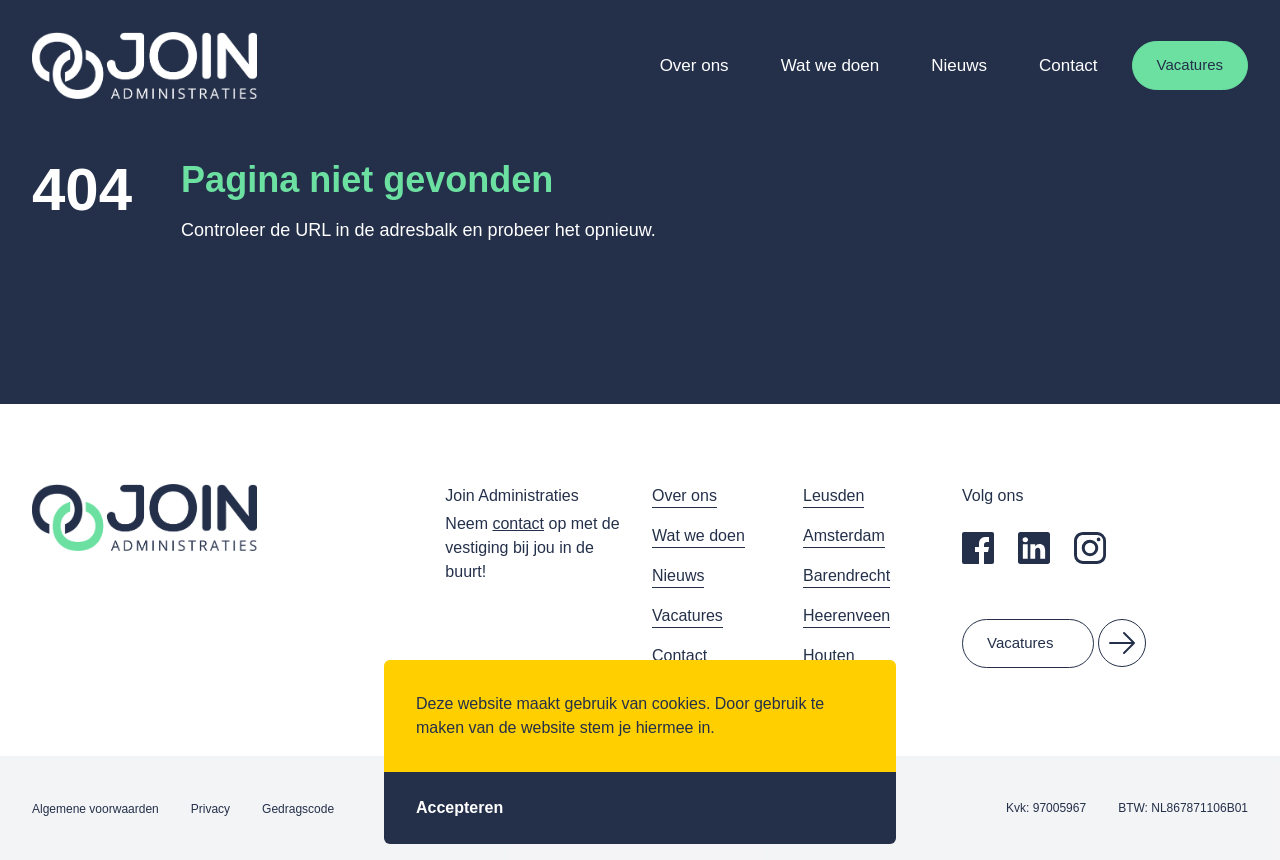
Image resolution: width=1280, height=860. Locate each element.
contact (518, 523)
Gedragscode (298, 809)
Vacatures (1190, 64)
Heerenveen (846, 615)
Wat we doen (830, 65)
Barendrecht (846, 575)
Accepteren (459, 807)
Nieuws (959, 65)
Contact (1068, 65)
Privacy (210, 809)
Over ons (694, 65)
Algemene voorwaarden (95, 809)
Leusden (833, 495)
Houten (829, 655)
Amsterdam (844, 535)
